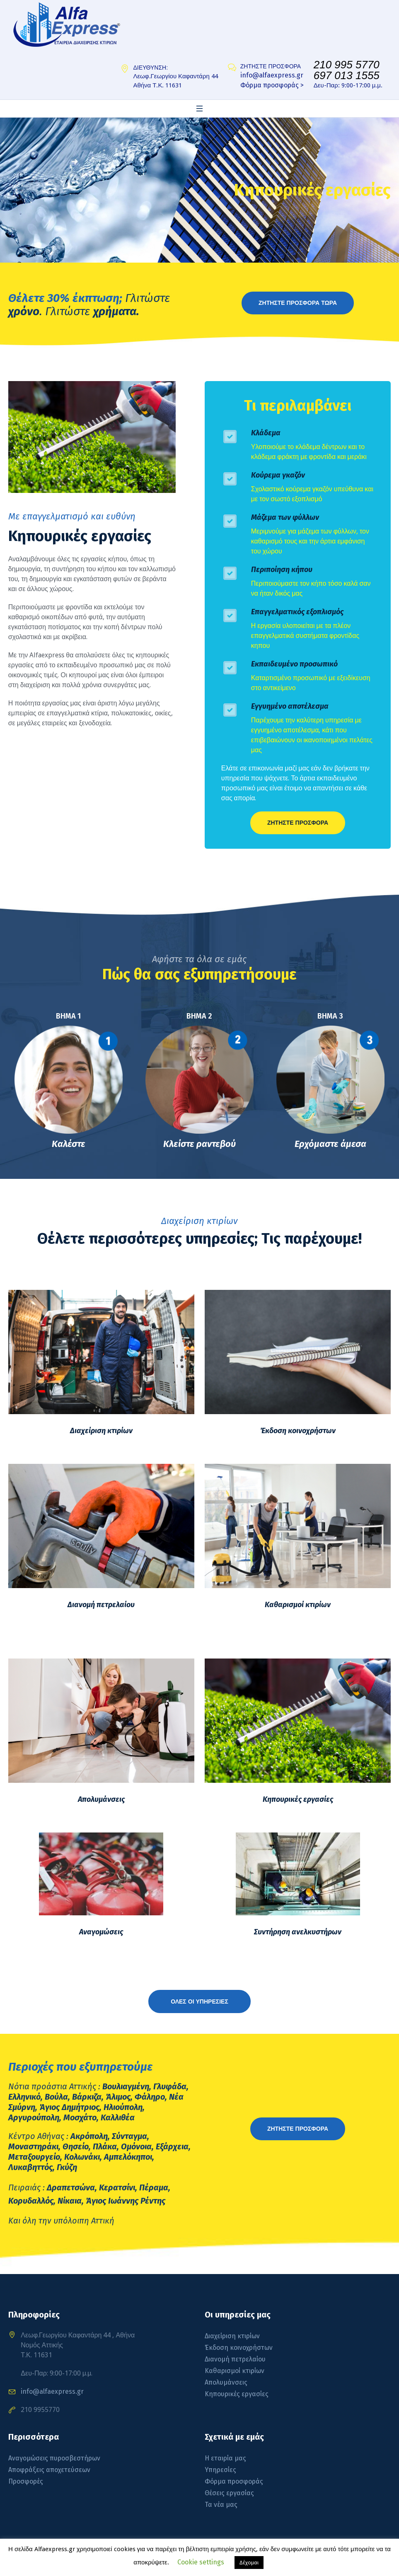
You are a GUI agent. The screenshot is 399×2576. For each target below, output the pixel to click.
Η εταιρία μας (225, 2458)
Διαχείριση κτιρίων (101, 1430)
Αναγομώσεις (101, 1931)
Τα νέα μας (221, 2504)
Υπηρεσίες (220, 2470)
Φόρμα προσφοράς (234, 2481)
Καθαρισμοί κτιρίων (298, 1604)
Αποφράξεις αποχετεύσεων (49, 2470)
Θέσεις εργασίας (229, 2493)
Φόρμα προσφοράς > (272, 85)
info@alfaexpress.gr (271, 75)
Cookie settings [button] (200, 2562)
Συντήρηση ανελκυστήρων (297, 1931)
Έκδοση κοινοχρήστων (298, 1430)
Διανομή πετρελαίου (101, 1604)
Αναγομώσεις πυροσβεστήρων (54, 2458)
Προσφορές (25, 2481)
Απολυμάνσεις (101, 1799)
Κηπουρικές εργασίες (298, 1799)
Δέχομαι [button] (249, 2562)
